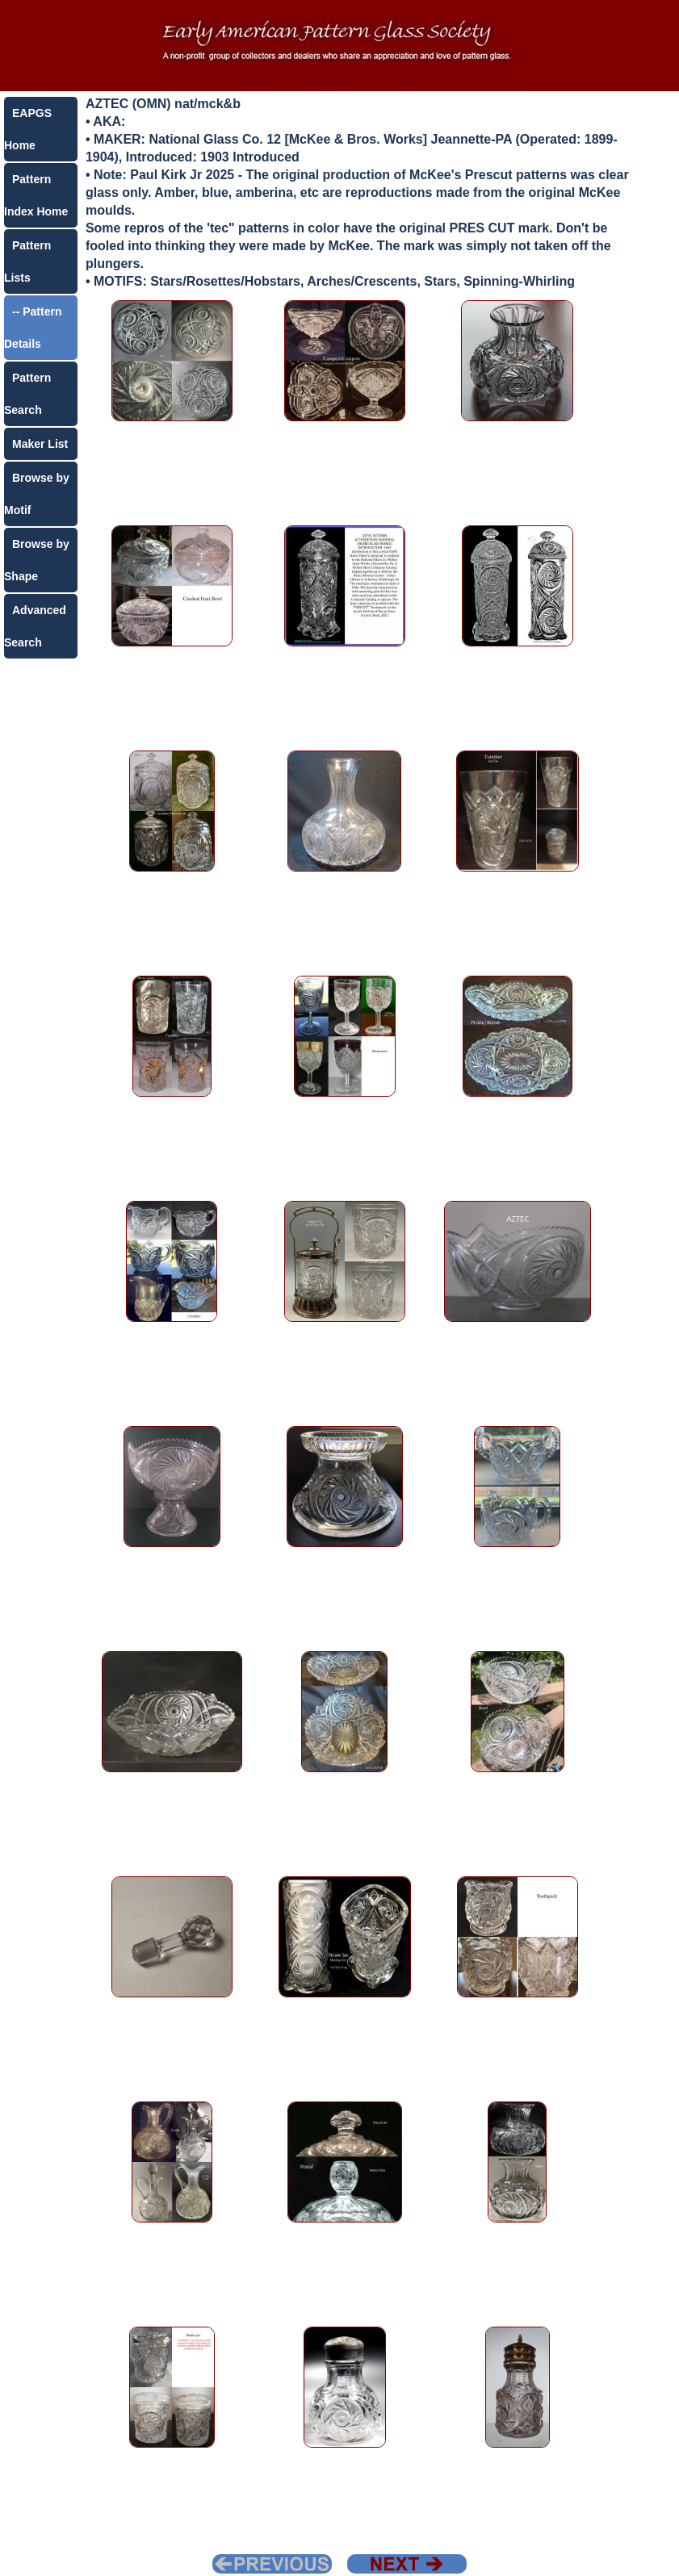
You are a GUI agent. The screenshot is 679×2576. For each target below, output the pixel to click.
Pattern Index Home (36, 195)
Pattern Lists (27, 261)
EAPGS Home (28, 129)
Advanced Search (35, 626)
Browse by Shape (36, 560)
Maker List (40, 443)
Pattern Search (27, 393)
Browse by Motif (36, 493)
